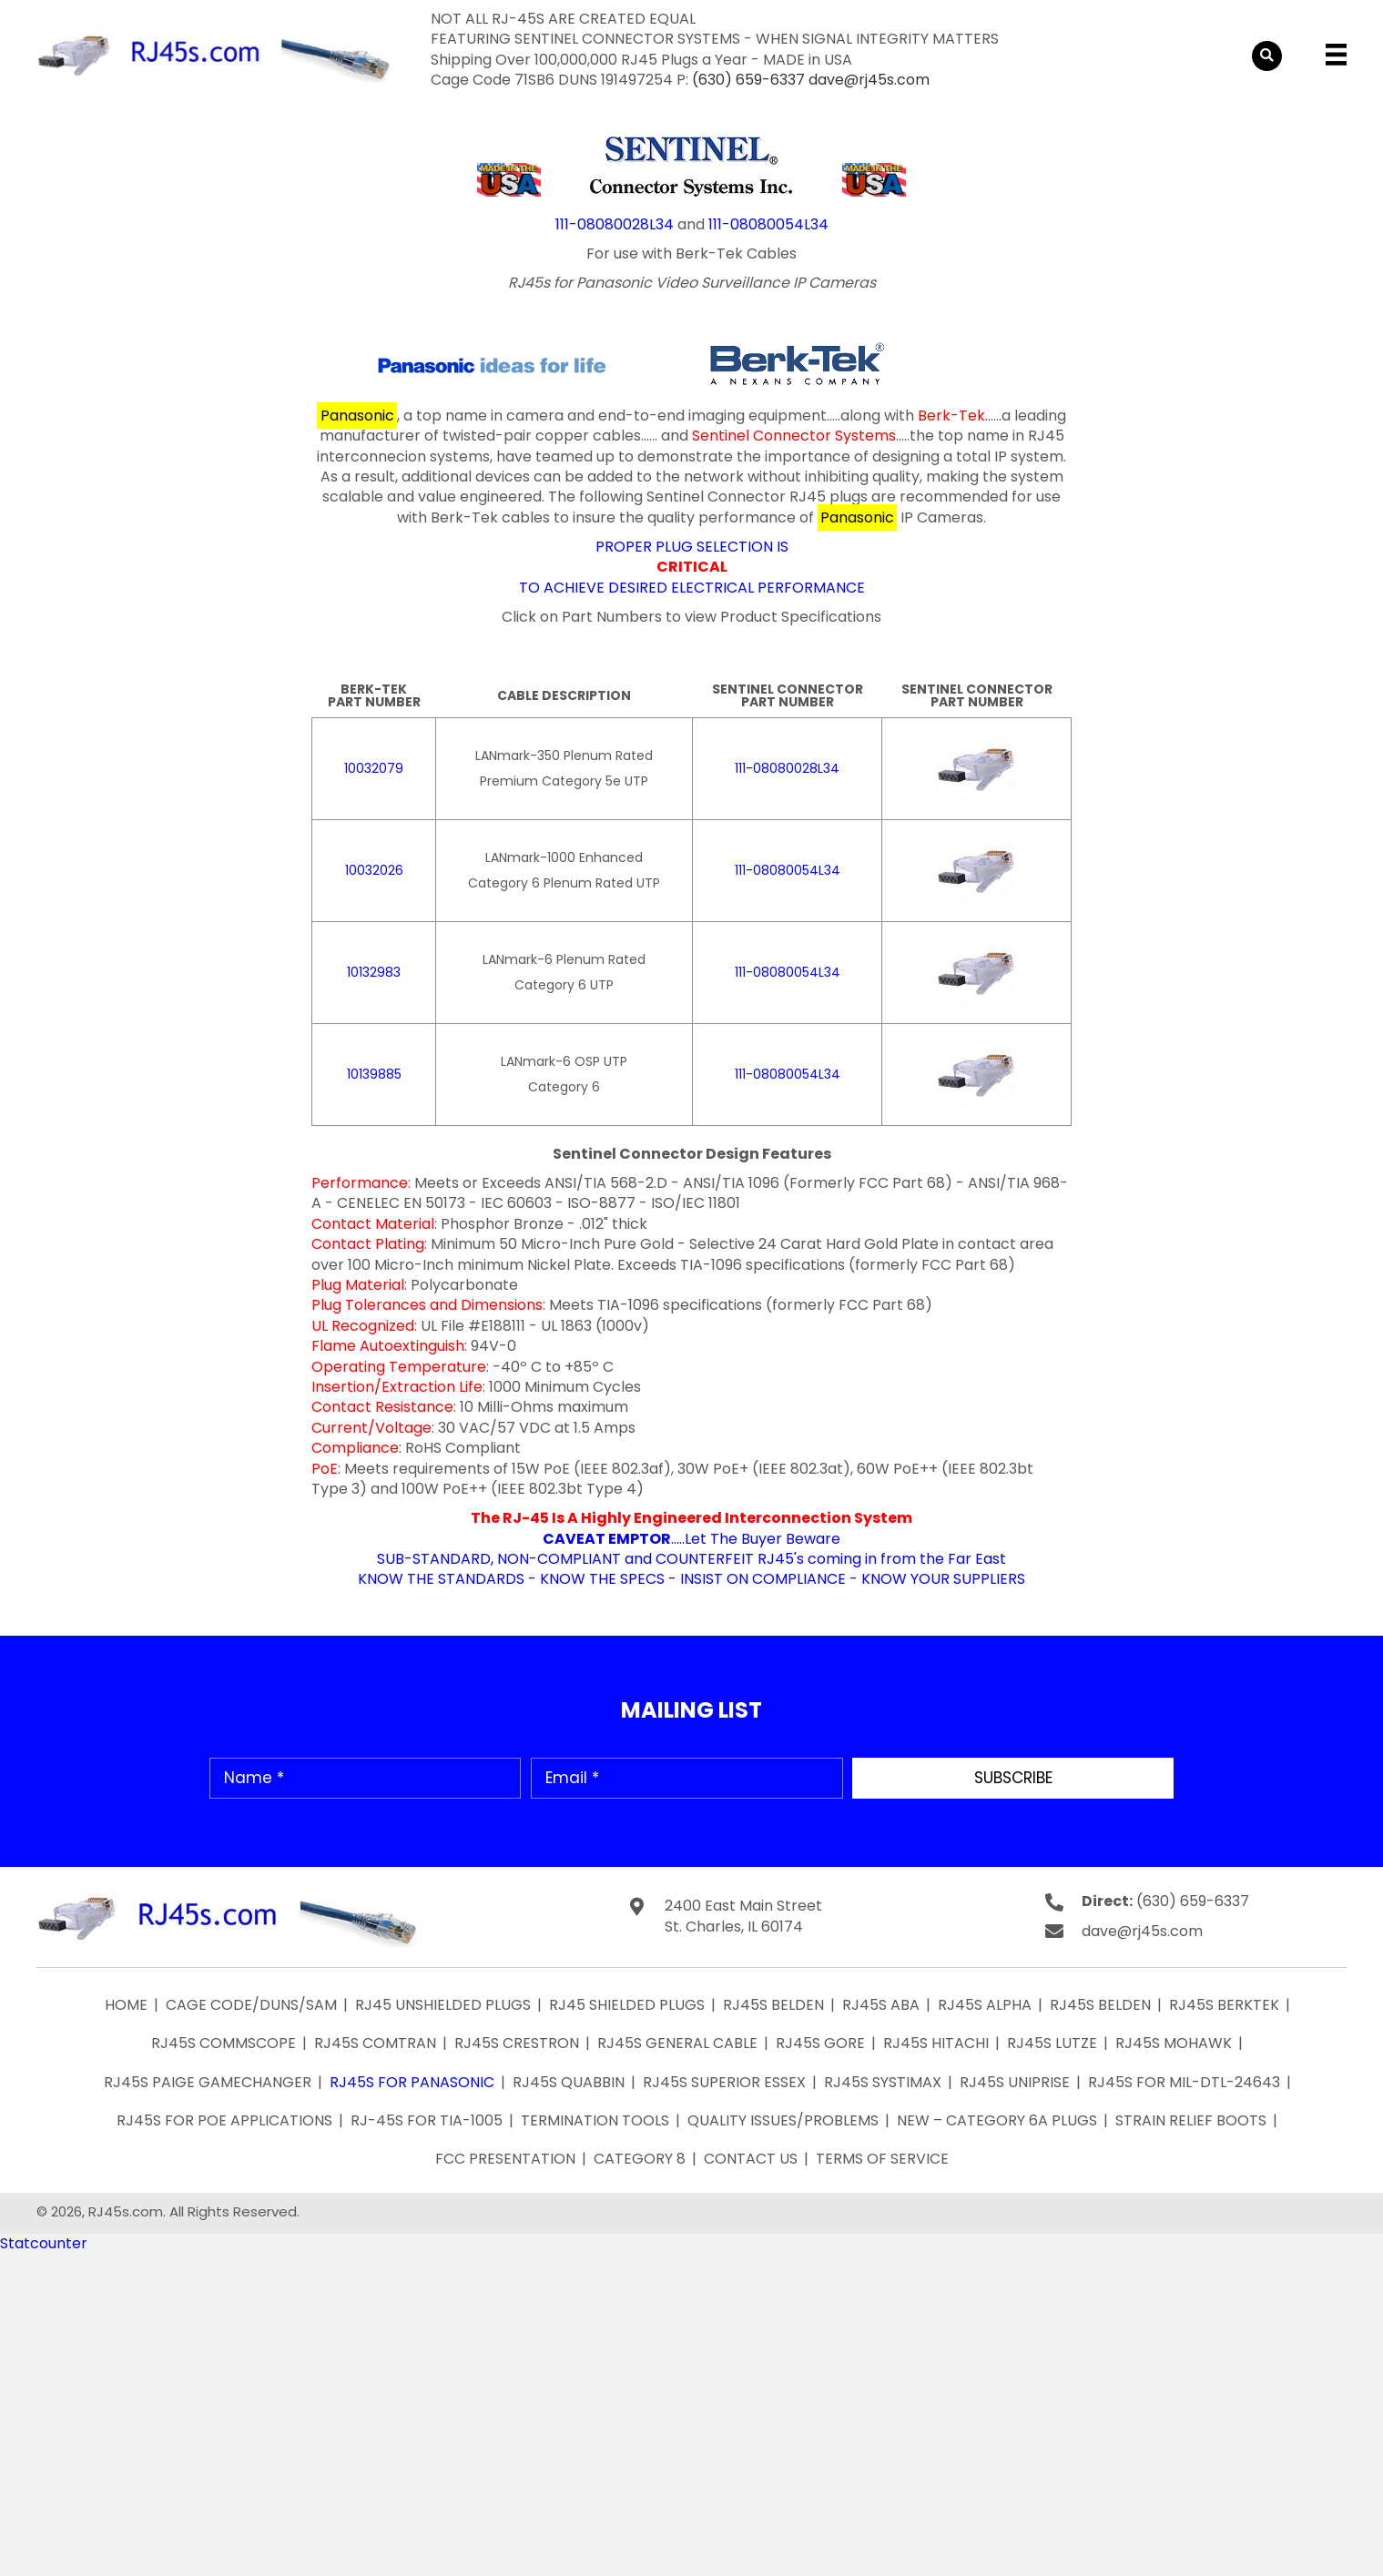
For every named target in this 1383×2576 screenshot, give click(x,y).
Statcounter (43, 2243)
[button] (1013, 1778)
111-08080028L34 (614, 224)
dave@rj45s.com (869, 79)
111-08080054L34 (768, 224)
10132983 (374, 972)
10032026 (374, 870)
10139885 (374, 1074)
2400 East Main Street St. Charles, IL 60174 (743, 1916)
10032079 (373, 768)
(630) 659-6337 (748, 79)
